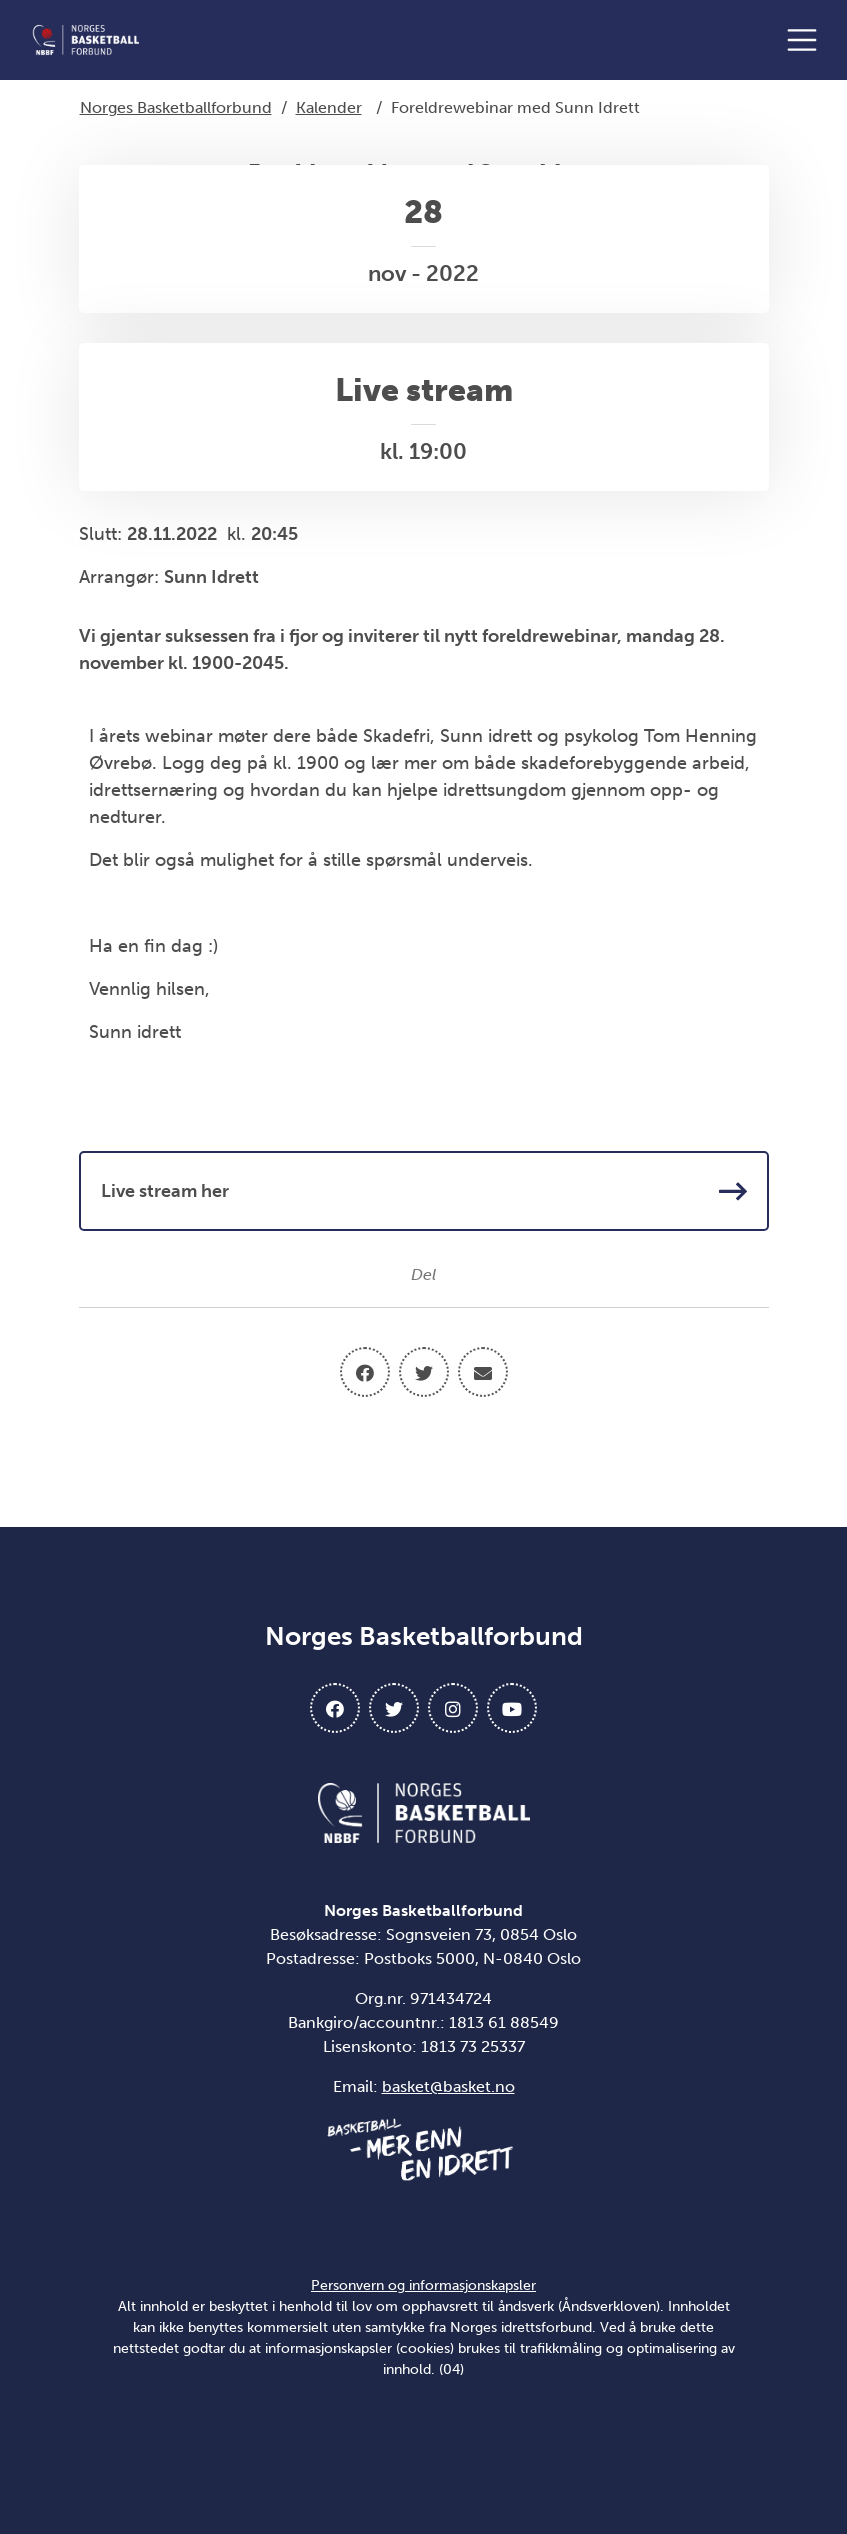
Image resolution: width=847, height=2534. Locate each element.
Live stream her (424, 1191)
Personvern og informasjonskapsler (423, 2285)
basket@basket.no (448, 2086)
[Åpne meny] (807, 40)
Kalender (329, 107)
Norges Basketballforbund (176, 107)
